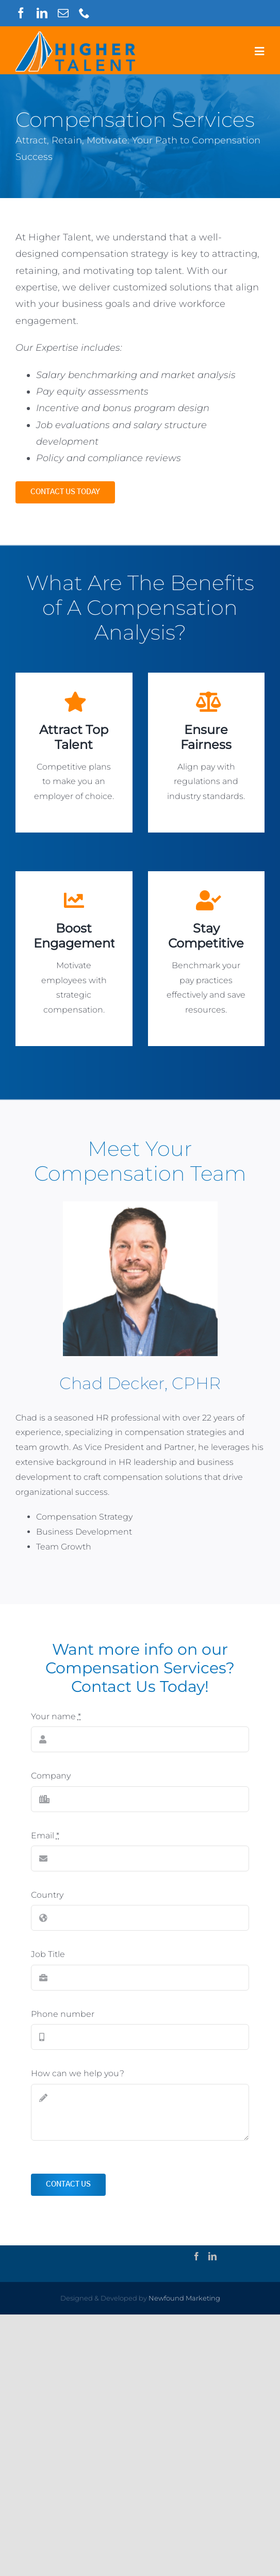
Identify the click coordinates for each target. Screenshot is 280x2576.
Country (47, 1895)
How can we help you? (77, 2073)
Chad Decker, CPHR (140, 1383)
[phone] (84, 13)
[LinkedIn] (212, 2256)
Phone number (62, 2014)
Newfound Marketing (184, 2298)
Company (51, 1776)
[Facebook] (196, 2256)
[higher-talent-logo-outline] (75, 35)
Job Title (48, 1954)
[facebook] (20, 13)
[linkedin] (42, 13)
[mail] (63, 13)
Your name (56, 1716)
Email (45, 1835)
